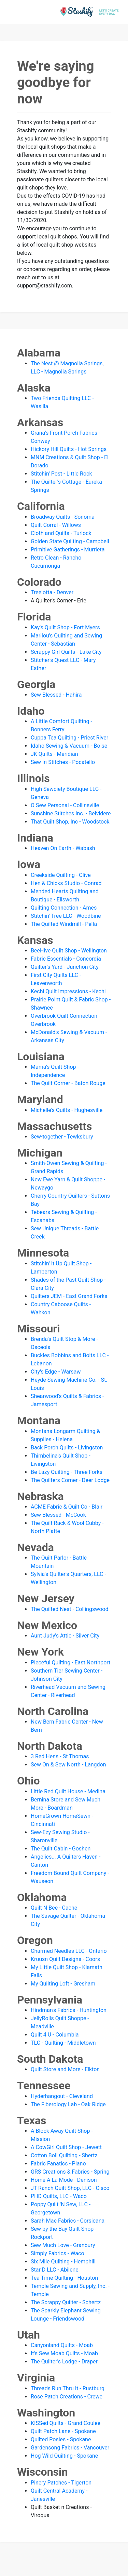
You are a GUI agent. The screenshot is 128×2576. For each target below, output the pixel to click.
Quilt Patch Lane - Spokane (63, 2431)
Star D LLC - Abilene (55, 2269)
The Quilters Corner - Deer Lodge (70, 1480)
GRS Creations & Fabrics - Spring (70, 2171)
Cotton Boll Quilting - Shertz (64, 2155)
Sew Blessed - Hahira (56, 695)
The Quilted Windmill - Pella (64, 924)
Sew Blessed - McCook (58, 1515)
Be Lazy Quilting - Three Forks (66, 1472)
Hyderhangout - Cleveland (62, 2096)
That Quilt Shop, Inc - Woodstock (70, 821)
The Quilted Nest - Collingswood (69, 1609)
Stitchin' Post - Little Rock (61, 473)
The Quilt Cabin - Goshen (60, 1848)
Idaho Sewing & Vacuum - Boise (69, 746)
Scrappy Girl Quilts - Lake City (66, 652)
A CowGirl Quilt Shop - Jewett (66, 2147)
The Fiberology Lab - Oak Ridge (68, 2104)
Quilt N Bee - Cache (54, 1908)
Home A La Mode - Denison (64, 2180)
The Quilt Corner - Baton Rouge (68, 1083)
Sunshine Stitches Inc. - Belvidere (71, 813)
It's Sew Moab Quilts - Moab (64, 2353)
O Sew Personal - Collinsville (65, 805)
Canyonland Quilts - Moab (62, 2345)
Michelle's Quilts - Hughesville (66, 1110)
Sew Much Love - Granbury (63, 2245)
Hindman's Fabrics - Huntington (68, 2010)
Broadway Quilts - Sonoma (63, 517)
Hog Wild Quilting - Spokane (64, 2456)
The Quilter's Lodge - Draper (64, 2361)
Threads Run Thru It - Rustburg (67, 2388)
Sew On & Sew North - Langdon (68, 1764)
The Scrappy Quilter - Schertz (66, 2302)
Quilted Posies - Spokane (61, 2439)
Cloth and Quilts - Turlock (61, 533)
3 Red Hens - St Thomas (60, 1756)
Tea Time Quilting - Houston (64, 2278)
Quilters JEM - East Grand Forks (69, 1296)
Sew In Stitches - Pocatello (63, 762)
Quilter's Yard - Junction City (65, 967)
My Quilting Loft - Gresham (63, 1983)
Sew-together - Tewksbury (62, 1136)
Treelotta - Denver (52, 592)
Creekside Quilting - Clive (61, 875)
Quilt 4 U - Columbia (55, 2034)
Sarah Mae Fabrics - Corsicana (67, 2220)
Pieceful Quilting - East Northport (70, 1662)
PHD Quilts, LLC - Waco (59, 2196)
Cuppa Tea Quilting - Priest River (69, 737)
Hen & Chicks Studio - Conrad (66, 883)
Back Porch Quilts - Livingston (67, 1447)
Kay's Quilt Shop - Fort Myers (65, 627)
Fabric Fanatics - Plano (58, 2163)
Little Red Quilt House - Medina (68, 1791)
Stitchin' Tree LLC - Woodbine (66, 916)
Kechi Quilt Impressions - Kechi (68, 991)
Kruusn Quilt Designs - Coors (65, 1959)
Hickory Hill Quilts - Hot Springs (68, 449)
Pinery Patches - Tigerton (61, 2482)
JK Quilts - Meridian (54, 754)
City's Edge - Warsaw (56, 1371)
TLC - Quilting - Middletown (63, 2043)
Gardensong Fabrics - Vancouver (70, 2447)
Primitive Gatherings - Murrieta (67, 549)
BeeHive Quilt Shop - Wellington (69, 950)
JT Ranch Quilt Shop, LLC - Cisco (70, 2188)
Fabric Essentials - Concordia (66, 958)
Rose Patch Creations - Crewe (66, 2396)
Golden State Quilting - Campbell (70, 541)
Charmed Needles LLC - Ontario (69, 1951)
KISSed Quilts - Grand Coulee (65, 2423)
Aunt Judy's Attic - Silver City (65, 1635)
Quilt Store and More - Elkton (65, 2069)
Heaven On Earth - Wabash (63, 848)
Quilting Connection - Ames (64, 907)
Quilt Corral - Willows (56, 525)
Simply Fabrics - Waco (57, 2253)
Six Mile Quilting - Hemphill (63, 2261)
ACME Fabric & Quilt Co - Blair (66, 1506)
